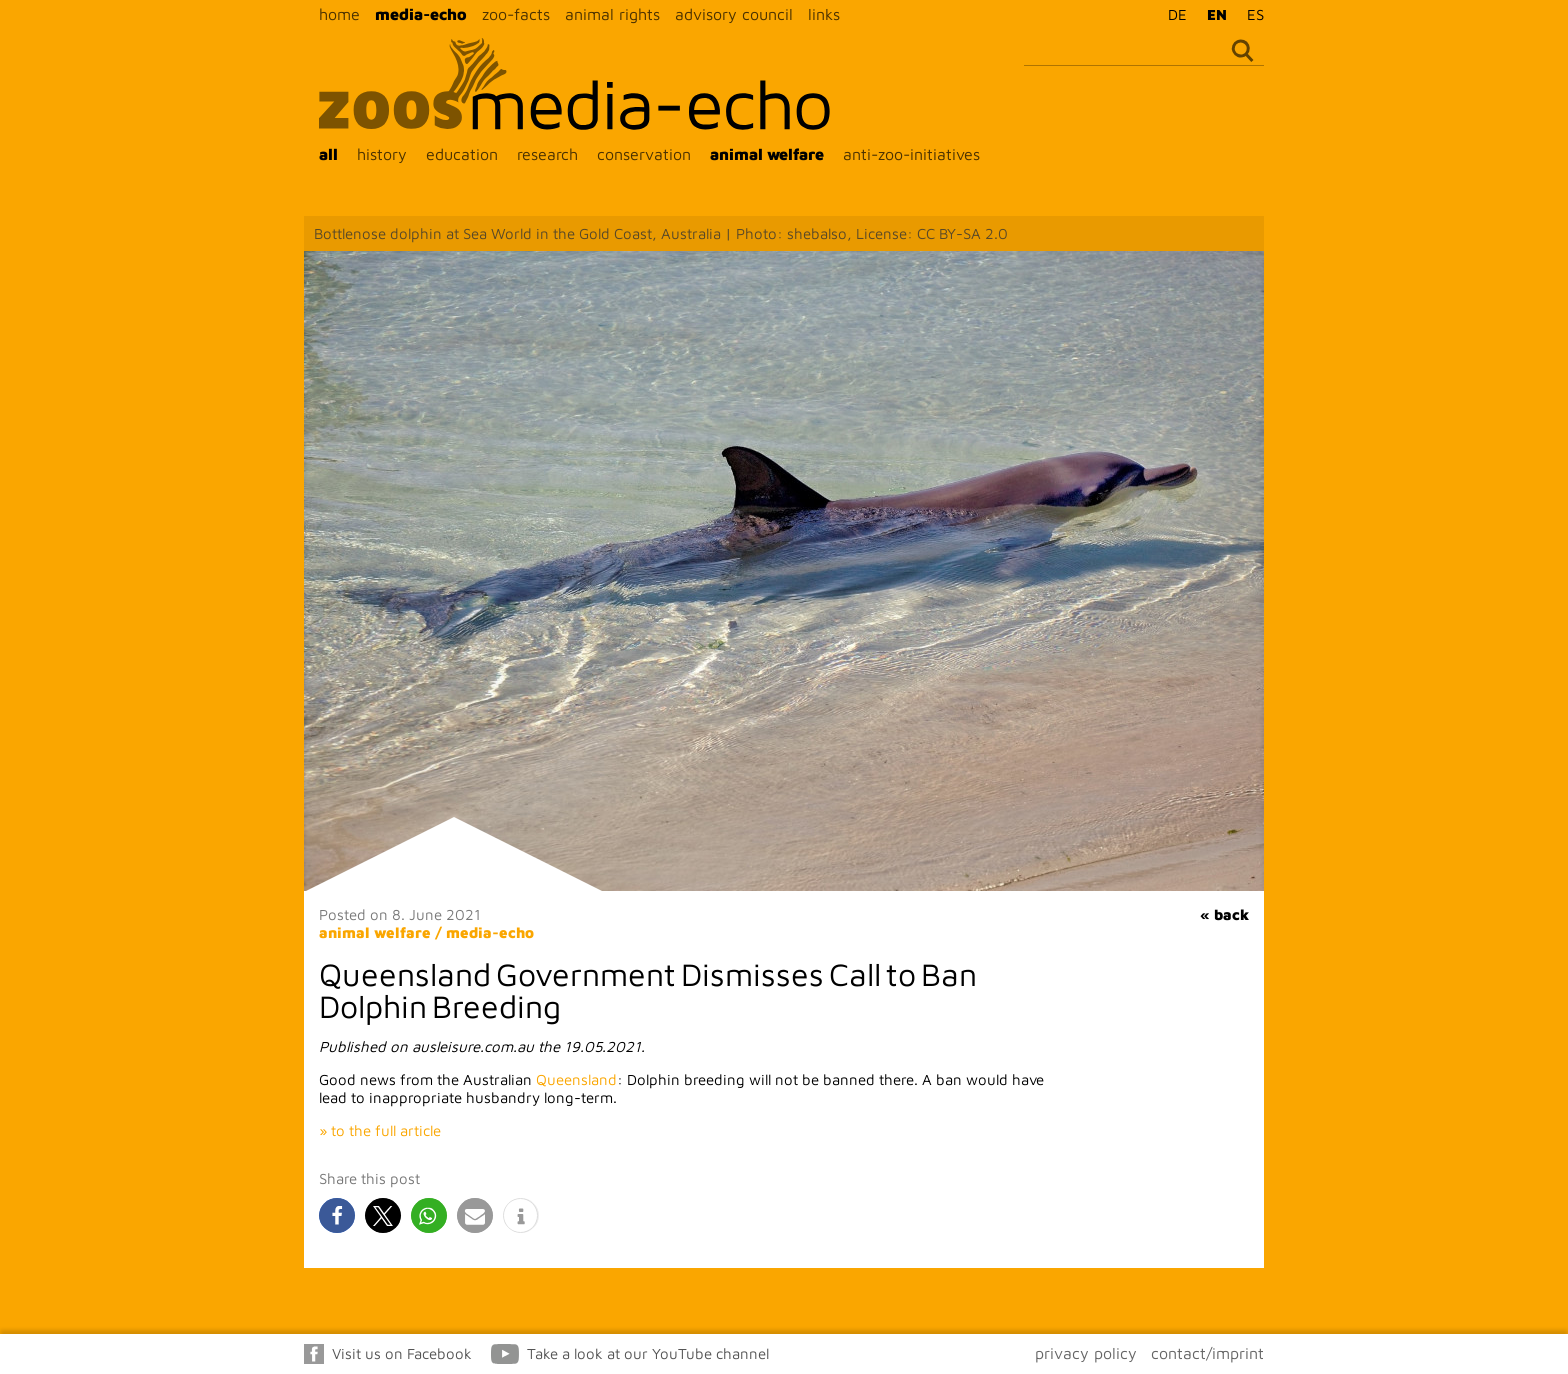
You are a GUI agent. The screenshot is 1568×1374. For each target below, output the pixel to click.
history (382, 154)
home (339, 14)
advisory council (734, 14)
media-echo (421, 14)
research (547, 154)
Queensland (576, 1079)
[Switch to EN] (1212, 14)
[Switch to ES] (1250, 14)
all (328, 154)
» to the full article (380, 1130)
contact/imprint (1207, 1353)
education (462, 154)
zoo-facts (516, 14)
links (824, 14)
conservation (644, 154)
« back (1224, 914)
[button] (337, 1215)
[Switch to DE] (1172, 14)
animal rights (612, 14)
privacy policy (1086, 1353)
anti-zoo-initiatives (911, 154)
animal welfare (767, 154)
